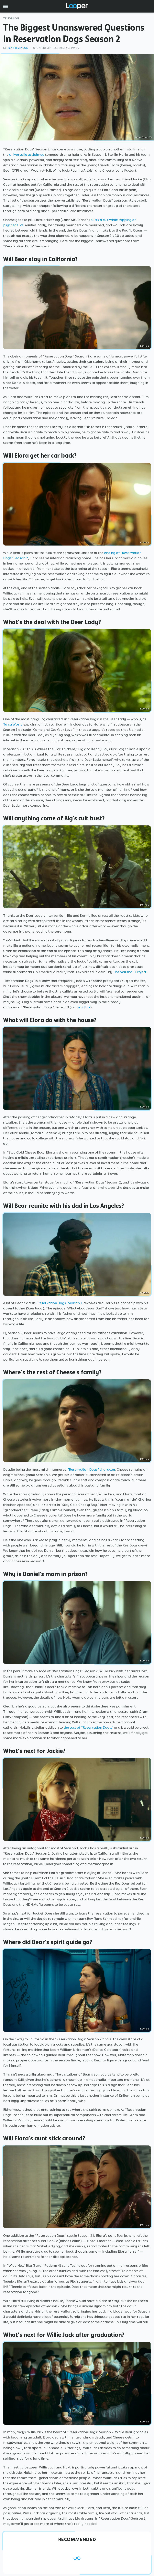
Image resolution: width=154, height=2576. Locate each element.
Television (11, 18)
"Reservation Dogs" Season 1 (59, 1303)
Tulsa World (13, 724)
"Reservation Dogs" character (91, 1469)
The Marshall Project (129, 972)
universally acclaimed (26, 154)
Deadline (83, 1007)
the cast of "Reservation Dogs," (88, 1727)
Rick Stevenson (17, 48)
